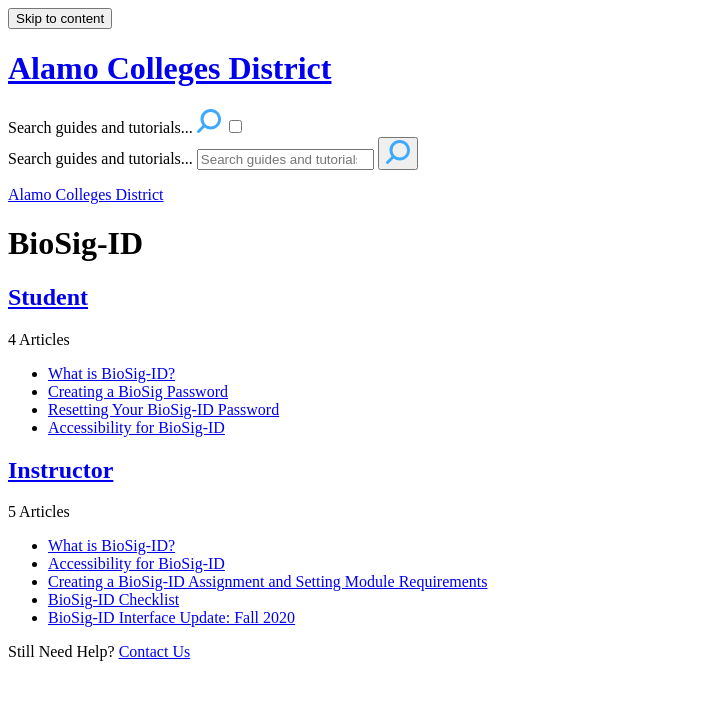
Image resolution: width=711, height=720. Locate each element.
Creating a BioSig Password (138, 391)
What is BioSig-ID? (111, 373)
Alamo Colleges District (86, 194)
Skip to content (60, 18)
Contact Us (155, 651)
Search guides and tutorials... (100, 158)
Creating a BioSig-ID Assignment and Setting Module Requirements (268, 581)
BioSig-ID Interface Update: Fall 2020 (171, 617)
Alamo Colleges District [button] (169, 68)
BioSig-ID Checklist (113, 599)
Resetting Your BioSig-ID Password (163, 409)
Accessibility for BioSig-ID (136, 427)
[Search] (285, 159)
